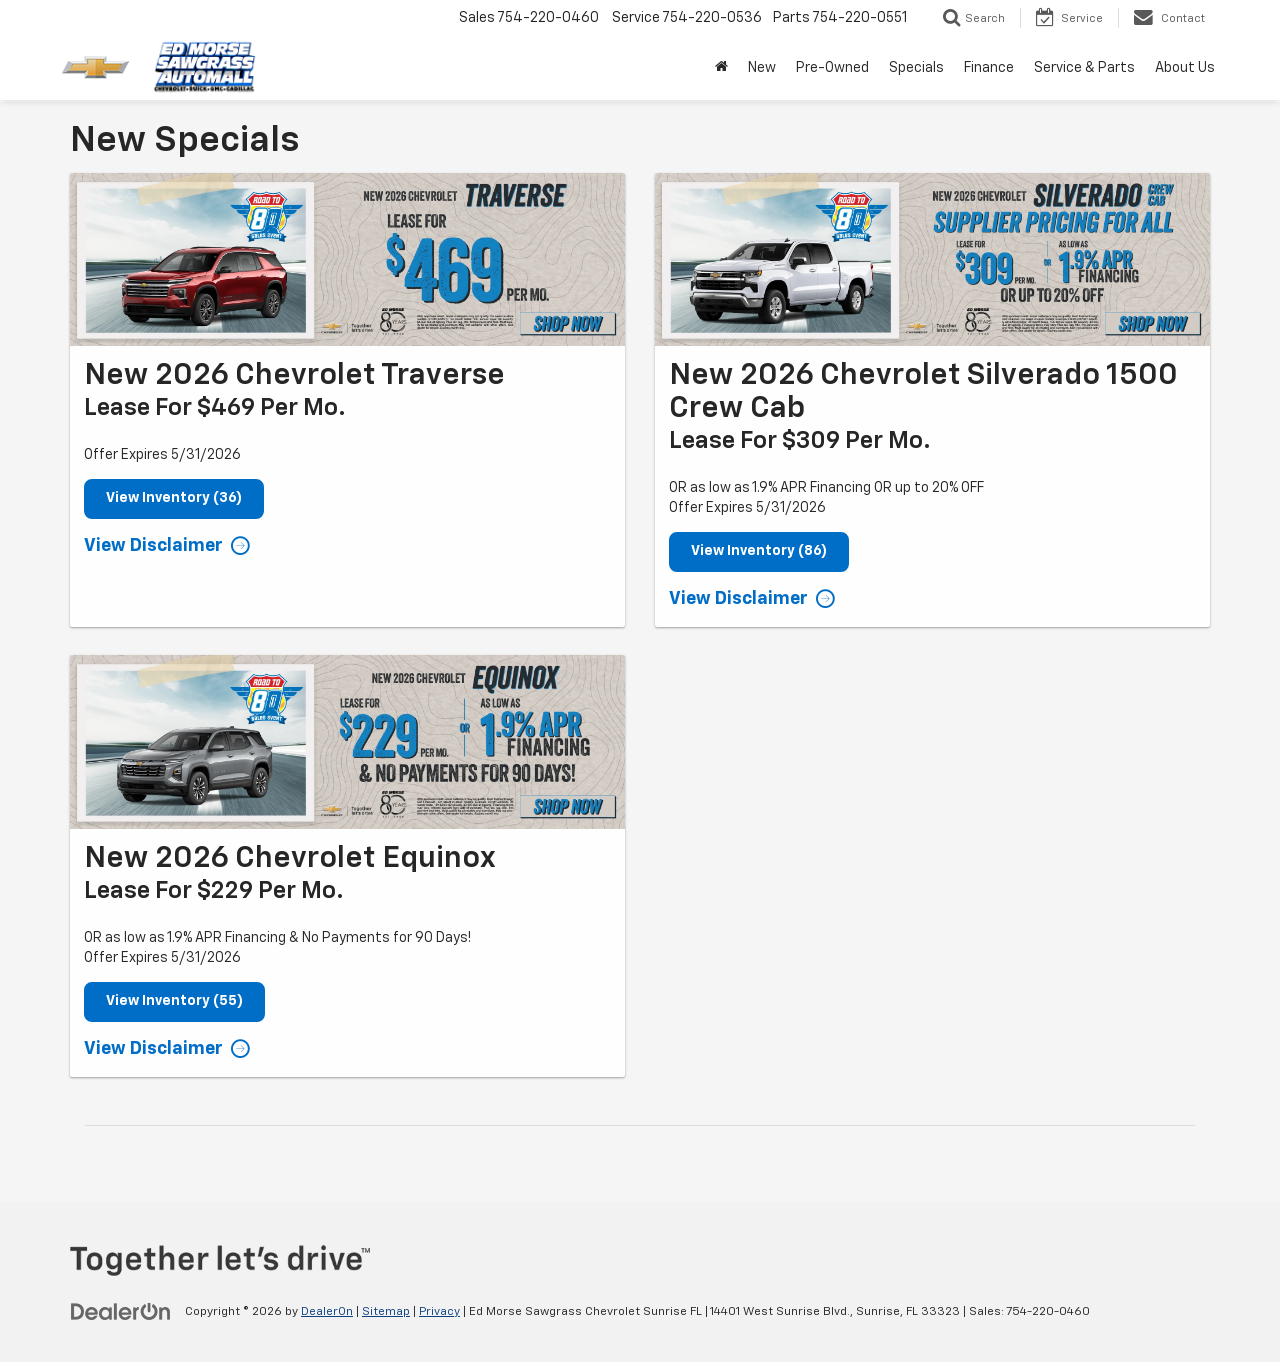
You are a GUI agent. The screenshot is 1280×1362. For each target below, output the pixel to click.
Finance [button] (989, 68)
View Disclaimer (153, 546)
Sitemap (386, 1312)
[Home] (721, 68)
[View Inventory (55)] (347, 741)
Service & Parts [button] (1084, 68)
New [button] (762, 68)
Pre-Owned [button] (832, 68)
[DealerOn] (121, 1311)
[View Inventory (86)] (932, 259)
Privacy (439, 1312)
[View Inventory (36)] (347, 259)
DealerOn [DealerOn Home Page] (327, 1312)
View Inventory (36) (174, 499)
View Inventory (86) (759, 552)
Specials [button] (916, 68)
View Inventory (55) (174, 1002)
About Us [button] (1185, 68)
